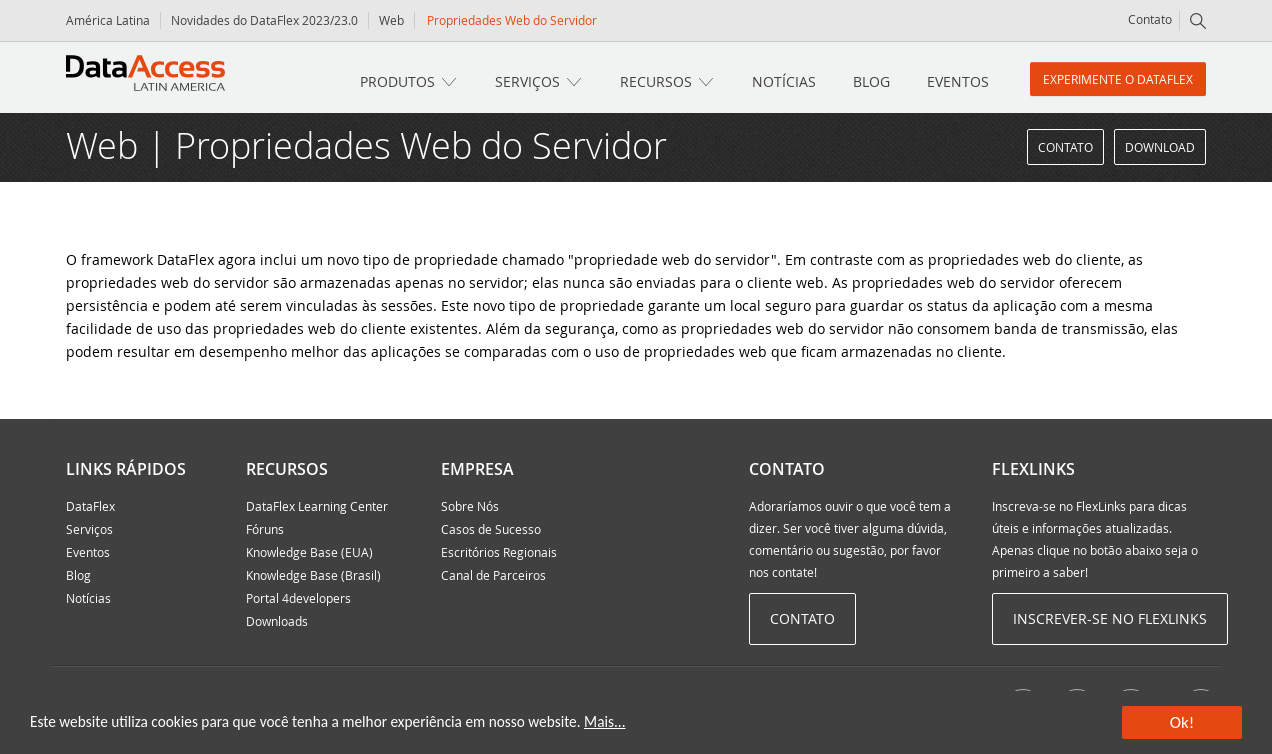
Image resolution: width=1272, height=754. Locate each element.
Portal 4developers (298, 598)
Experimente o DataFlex (1118, 79)
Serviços (527, 81)
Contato (1150, 19)
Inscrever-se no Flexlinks (1110, 618)
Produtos (397, 81)
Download (1160, 147)
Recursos (656, 81)
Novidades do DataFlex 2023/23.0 (264, 20)
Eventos (958, 81)
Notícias (784, 81)
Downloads (277, 621)
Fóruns (265, 529)
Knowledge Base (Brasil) (313, 575)
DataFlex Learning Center (317, 506)
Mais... (604, 722)
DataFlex (90, 506)
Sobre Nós (470, 506)
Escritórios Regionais (499, 552)
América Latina (108, 20)
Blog (871, 81)
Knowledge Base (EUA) (309, 552)
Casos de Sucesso (491, 529)
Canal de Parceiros (493, 575)
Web (391, 20)
